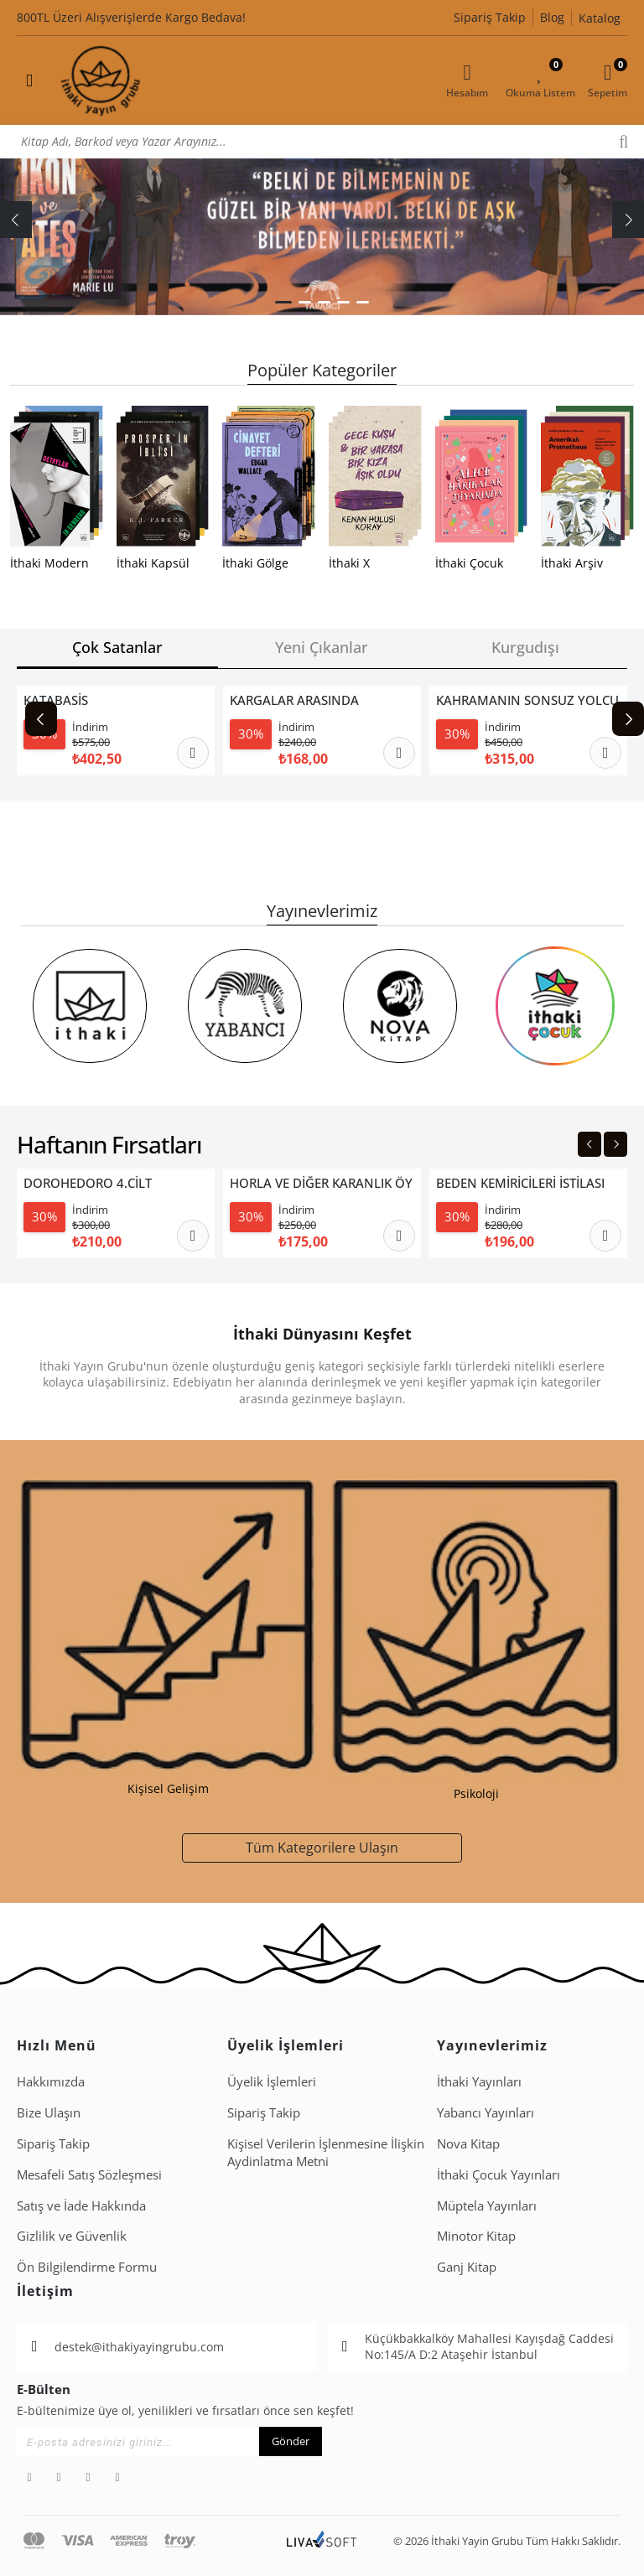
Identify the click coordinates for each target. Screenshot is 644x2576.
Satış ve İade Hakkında (81, 2205)
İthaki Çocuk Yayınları (498, 2174)
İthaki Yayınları (479, 2081)
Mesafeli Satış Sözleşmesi (89, 2174)
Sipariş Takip (490, 17)
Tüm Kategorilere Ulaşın (322, 1847)
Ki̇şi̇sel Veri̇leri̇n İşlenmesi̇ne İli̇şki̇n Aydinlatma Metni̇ (325, 2152)
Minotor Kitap (476, 2235)
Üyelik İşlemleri (271, 2081)
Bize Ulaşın (48, 2112)
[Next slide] (628, 719)
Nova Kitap (468, 2143)
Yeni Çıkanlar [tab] (321, 647)
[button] (283, 302)
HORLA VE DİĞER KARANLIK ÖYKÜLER (321, 1183)
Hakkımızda (51, 2081)
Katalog (600, 18)
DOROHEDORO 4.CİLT (87, 1183)
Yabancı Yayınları (485, 2112)
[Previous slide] (41, 719)
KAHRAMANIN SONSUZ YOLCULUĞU (527, 700)
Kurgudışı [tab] (525, 647)
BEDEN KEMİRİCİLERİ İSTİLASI (520, 1183)
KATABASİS (55, 700)
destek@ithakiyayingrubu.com (139, 2347)
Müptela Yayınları (487, 2205)
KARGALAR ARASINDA (294, 700)
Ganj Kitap (466, 2266)
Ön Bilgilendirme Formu (87, 2266)
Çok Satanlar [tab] (117, 647)
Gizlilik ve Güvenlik (72, 2235)
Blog (552, 17)
